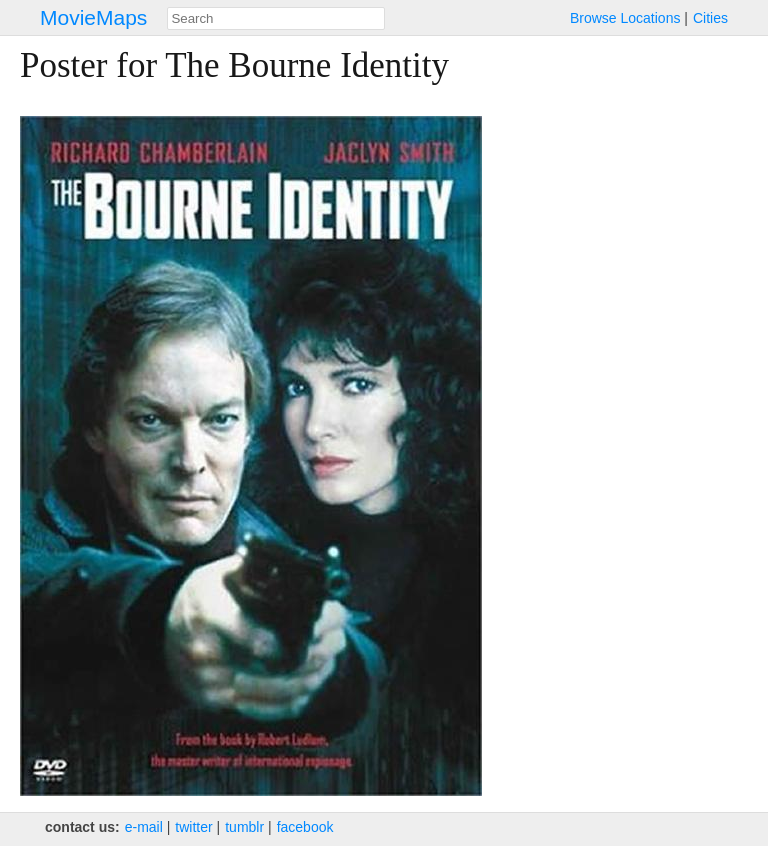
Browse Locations (625, 18)
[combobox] (276, 18)
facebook (305, 827)
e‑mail (144, 827)
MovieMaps (93, 17)
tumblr (244, 827)
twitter (193, 827)
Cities (710, 18)
